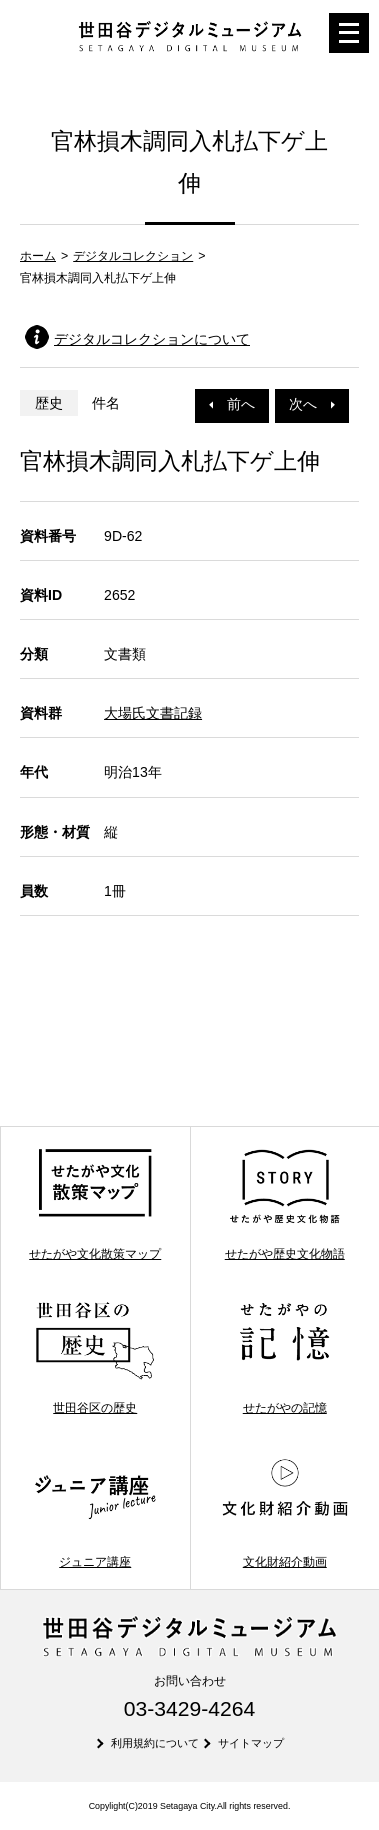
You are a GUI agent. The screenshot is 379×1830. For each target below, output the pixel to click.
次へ (312, 404)
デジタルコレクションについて (152, 339)
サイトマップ (251, 1743)
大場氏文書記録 (153, 713)
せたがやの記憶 (285, 1358)
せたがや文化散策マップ (95, 1204)
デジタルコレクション (133, 256)
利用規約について (155, 1743)
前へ (232, 404)
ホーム (38, 256)
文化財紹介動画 (285, 1512)
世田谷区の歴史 (95, 1358)
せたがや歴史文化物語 (285, 1204)
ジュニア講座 (95, 1512)
